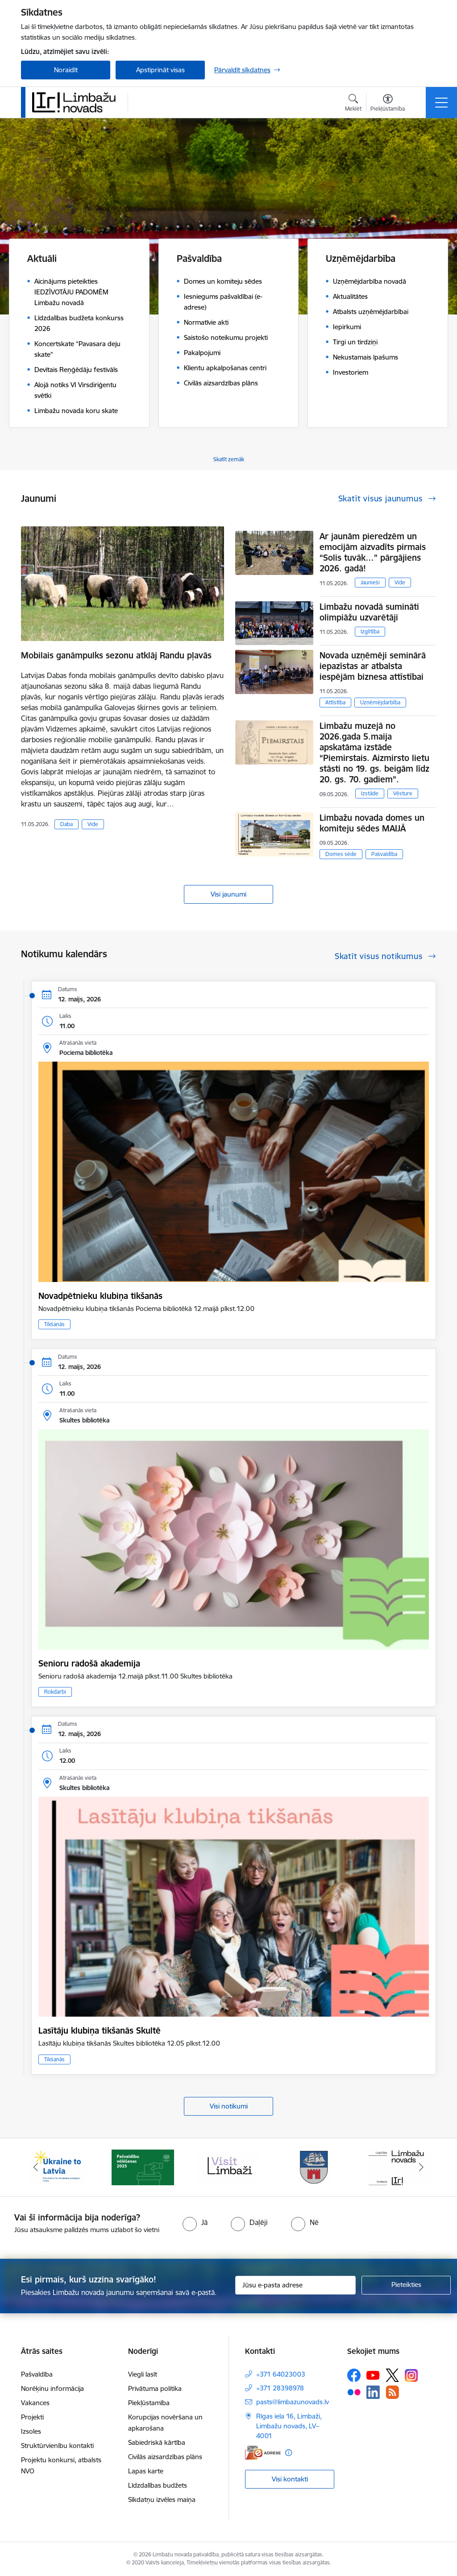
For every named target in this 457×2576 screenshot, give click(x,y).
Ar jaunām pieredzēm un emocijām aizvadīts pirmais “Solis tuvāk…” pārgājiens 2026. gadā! (373, 552)
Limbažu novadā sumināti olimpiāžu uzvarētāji (369, 612)
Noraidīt (66, 70)
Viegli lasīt (142, 2374)
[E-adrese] (263, 2452)
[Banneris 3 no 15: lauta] (228, 2167)
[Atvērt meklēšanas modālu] (353, 104)
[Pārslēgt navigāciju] (441, 102)
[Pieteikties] (406, 2285)
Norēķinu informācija (52, 2388)
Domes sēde (341, 854)
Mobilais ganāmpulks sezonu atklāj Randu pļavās (116, 655)
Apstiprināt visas (160, 70)
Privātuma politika (155, 2388)
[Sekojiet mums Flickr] (354, 2391)
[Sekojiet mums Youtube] (373, 2374)
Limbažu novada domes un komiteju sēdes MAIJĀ (372, 823)
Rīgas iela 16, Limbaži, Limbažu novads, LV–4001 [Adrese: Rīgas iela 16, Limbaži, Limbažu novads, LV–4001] (289, 2426)
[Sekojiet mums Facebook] (354, 2375)
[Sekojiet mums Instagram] (411, 2375)
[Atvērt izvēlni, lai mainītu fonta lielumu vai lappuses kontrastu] (387, 104)
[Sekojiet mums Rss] (392, 2392)
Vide (92, 824)
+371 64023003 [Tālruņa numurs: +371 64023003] (280, 2374)
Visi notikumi (229, 2106)
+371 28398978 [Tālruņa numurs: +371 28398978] (280, 2388)
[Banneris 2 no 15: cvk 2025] (143, 2167)
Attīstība (335, 702)
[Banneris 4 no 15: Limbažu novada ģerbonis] (314, 2167)
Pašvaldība (384, 854)
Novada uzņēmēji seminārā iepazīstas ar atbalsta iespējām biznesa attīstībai (373, 666)
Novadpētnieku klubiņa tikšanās (100, 1295)
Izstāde (369, 793)
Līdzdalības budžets (157, 2485)
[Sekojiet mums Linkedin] (373, 2392)
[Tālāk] (421, 2167)
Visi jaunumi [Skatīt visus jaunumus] (228, 894)
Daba (66, 824)
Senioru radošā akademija (89, 1663)
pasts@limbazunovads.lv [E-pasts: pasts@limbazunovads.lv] (292, 2402)
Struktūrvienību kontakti (57, 2445)
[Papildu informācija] (288, 2452)
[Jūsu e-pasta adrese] (295, 2285)
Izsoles (31, 2431)
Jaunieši (370, 582)
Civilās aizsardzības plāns (165, 2456)
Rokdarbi (55, 1691)
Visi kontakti (290, 2479)
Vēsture (402, 793)
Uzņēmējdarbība (380, 702)
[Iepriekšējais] (35, 2167)
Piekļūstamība (149, 2402)
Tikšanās (54, 1324)
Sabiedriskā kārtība (156, 2442)
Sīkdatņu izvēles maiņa (161, 2499)
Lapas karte (145, 2471)
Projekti (32, 2417)
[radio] (195, 2222)
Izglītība (370, 631)
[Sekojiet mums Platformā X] (392, 2375)
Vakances (35, 2402)
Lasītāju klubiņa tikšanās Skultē (99, 2030)
